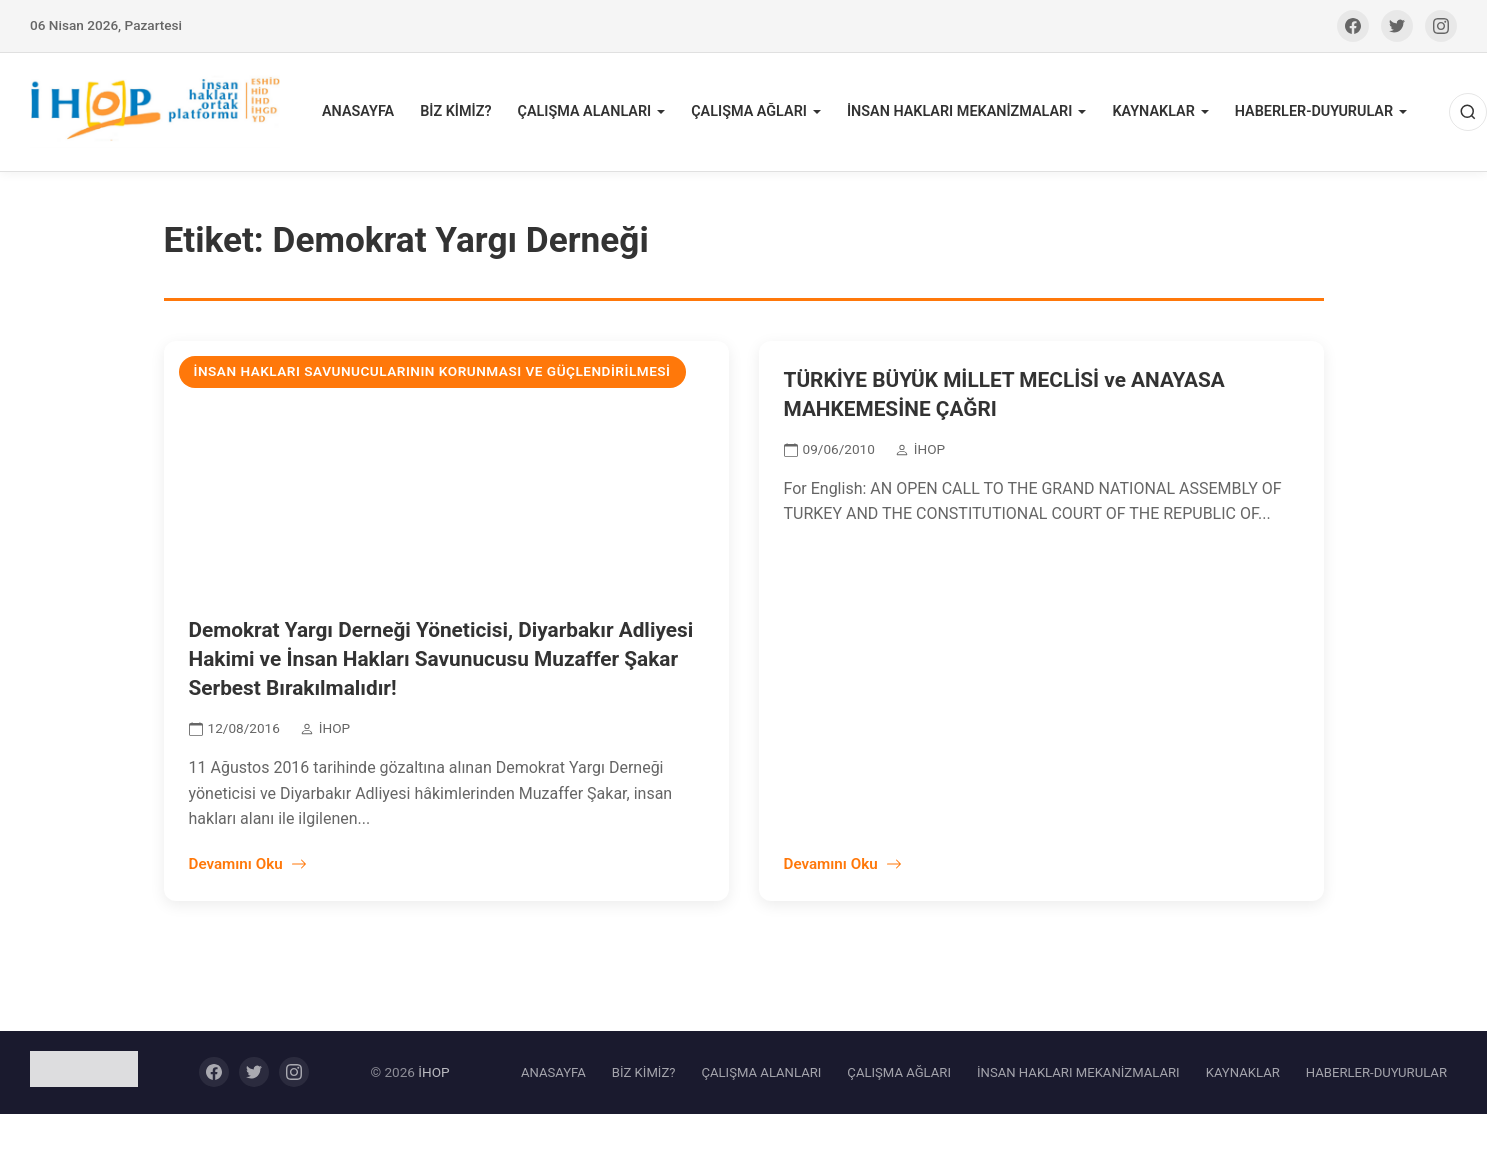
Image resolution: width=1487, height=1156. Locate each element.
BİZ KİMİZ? (455, 111)
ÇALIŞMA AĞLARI (749, 111)
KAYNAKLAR (1153, 111)
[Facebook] (1353, 26)
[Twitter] (1397, 26)
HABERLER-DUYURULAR (1314, 111)
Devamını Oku (248, 864)
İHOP (433, 1072)
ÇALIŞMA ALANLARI (584, 111)
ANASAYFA (358, 111)
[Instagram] (1441, 26)
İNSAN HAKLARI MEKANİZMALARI (959, 111)
